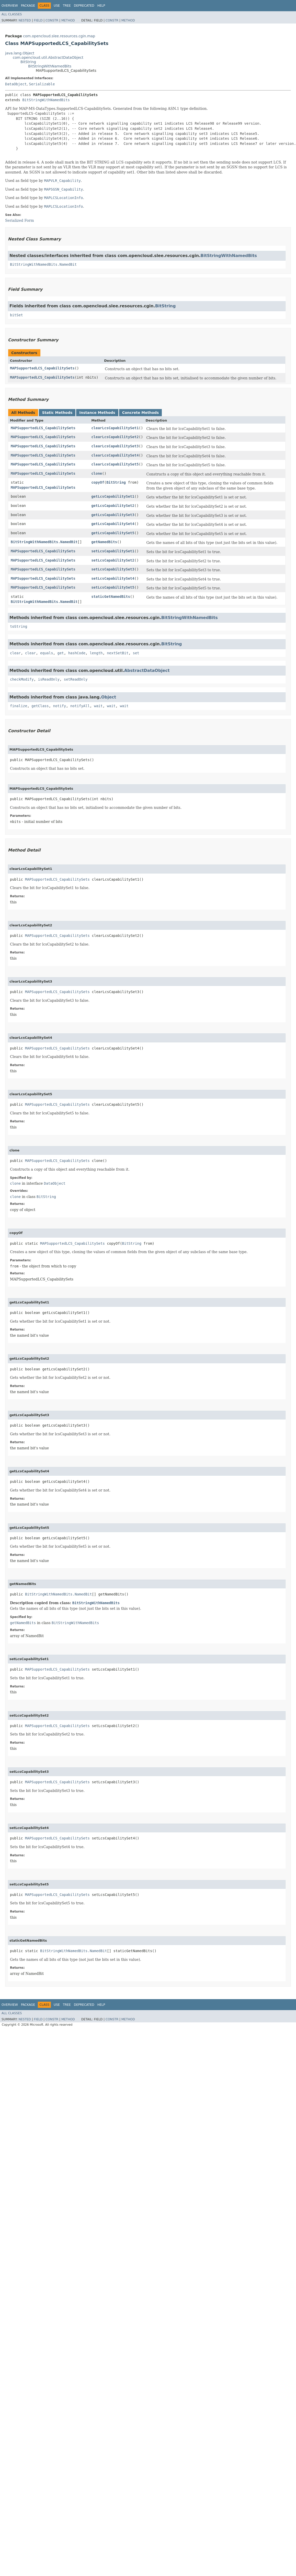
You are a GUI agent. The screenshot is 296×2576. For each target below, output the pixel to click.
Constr (51, 20)
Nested (24, 20)
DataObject (16, 84)
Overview (10, 5)
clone (96, 473)
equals (46, 653)
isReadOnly (49, 679)
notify (59, 706)
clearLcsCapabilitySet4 (115, 455)
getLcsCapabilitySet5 (112, 533)
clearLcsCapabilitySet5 (115, 464)
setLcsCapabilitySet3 (112, 569)
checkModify (22, 679)
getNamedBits (104, 542)
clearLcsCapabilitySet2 (115, 437)
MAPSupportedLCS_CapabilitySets (42, 368)
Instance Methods (97, 413)
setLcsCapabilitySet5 (112, 587)
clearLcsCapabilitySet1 (115, 428)
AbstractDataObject (147, 670)
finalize (18, 706)
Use (57, 5)
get (60, 653)
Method (68, 20)
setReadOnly (76, 679)
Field (38, 20)
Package (28, 5)
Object (108, 697)
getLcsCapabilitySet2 (112, 506)
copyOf (97, 482)
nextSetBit (117, 653)
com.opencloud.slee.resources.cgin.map (59, 36)
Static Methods (57, 413)
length (96, 653)
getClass (40, 706)
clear (15, 653)
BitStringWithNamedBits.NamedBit (43, 264)
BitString (28, 62)
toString (18, 626)
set (136, 653)
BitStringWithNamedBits (49, 66)
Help (101, 5)
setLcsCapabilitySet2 (112, 560)
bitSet (16, 315)
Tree (67, 5)
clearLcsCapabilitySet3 (115, 446)
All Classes (12, 14)
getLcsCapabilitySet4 (112, 524)
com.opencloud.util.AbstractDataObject (48, 57)
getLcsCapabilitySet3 (112, 515)
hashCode (76, 653)
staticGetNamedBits (110, 597)
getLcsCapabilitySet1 (112, 496)
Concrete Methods (140, 413)
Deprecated (84, 5)
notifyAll (80, 706)
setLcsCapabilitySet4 (112, 578)
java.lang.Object (19, 53)
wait (98, 706)
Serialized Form (19, 220)
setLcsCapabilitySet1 (112, 551)
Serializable (42, 84)
